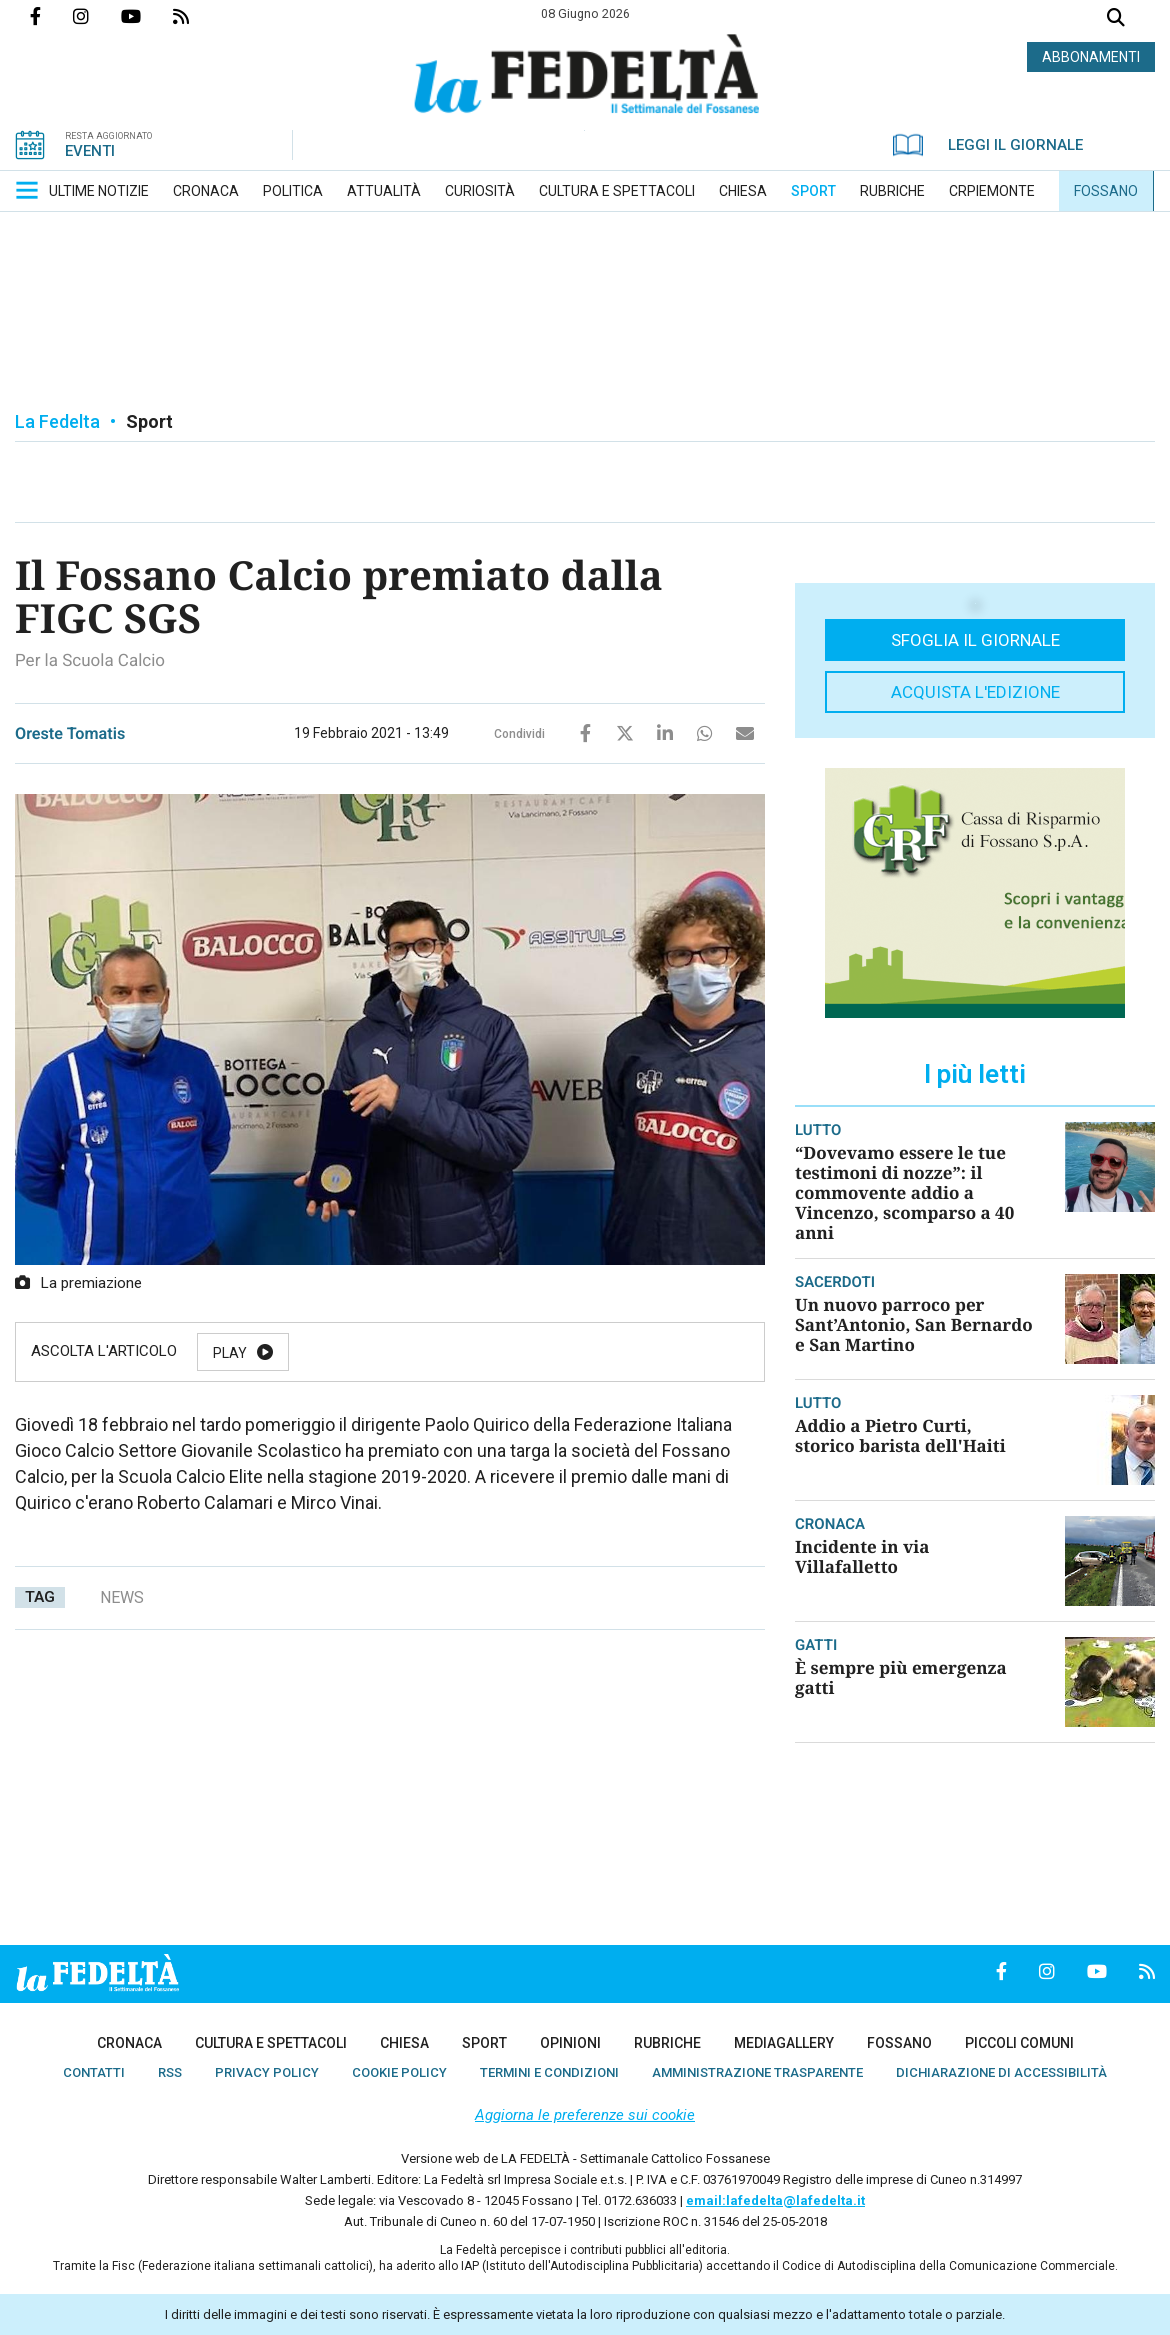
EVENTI (90, 151)
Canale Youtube (147, 16)
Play (230, 1353)
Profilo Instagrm (97, 16)
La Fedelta (57, 421)
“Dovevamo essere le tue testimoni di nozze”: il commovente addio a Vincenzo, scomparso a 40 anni (904, 1192)
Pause (337, 1353)
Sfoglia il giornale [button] (975, 640)
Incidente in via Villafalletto (862, 1556)
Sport (149, 421)
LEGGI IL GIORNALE (988, 145)
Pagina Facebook (51, 16)
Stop (568, 1353)
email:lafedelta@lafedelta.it (775, 2200)
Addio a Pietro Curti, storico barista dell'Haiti (900, 1435)
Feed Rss (197, 16)
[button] (27, 190)
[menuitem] (99, 191)
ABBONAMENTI (1091, 57)
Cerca (1116, 19)
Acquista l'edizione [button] (975, 692)
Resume (454, 1353)
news (122, 1597)
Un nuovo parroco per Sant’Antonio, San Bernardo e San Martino (914, 1324)
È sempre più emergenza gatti (901, 1677)
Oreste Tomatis (70, 733)
